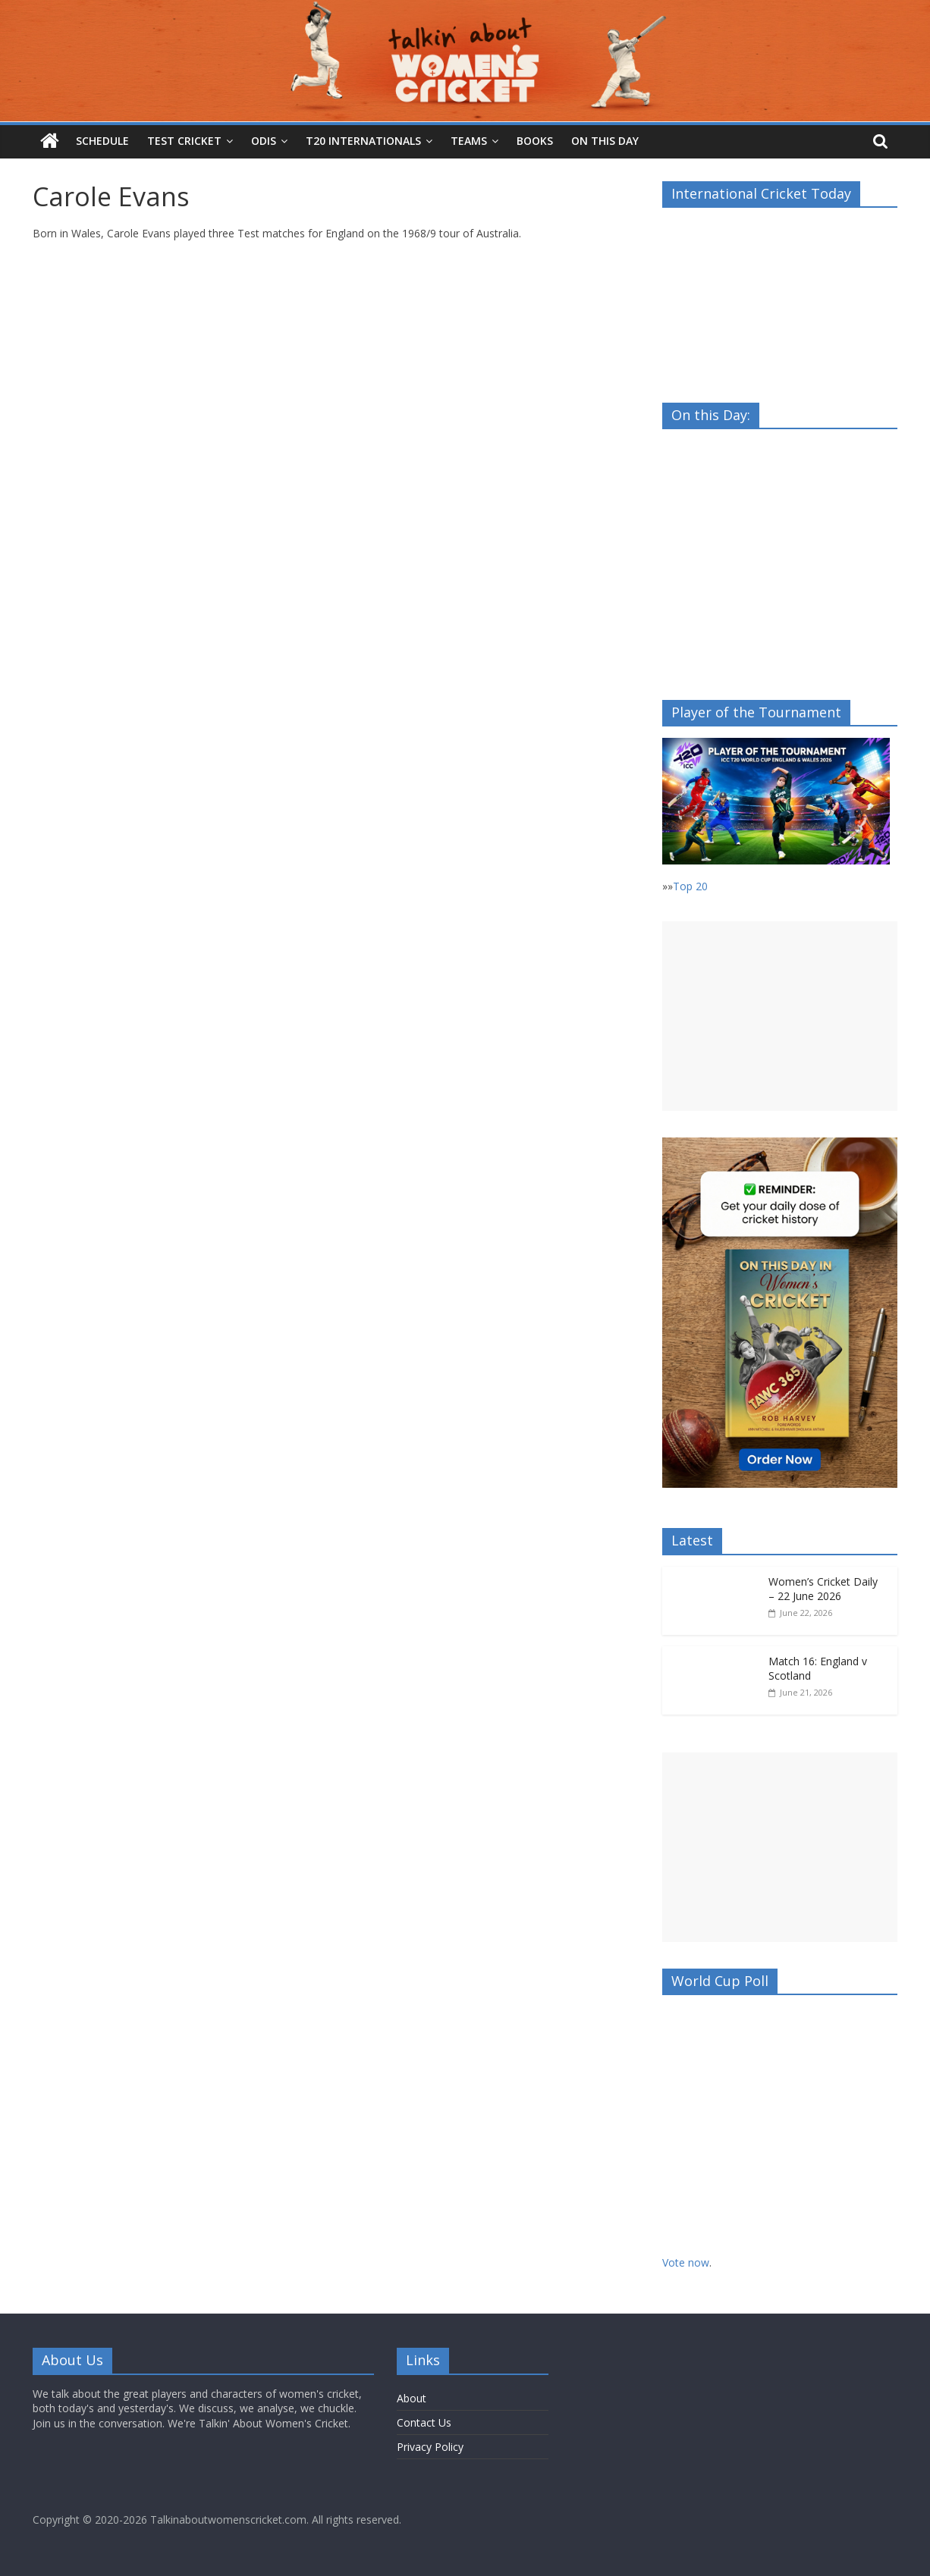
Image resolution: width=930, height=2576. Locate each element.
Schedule (102, 140)
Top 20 (690, 886)
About (411, 2398)
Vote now (685, 2262)
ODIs (263, 140)
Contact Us (424, 2422)
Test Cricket (184, 140)
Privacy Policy (430, 2447)
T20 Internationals (363, 140)
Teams (469, 140)
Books (535, 140)
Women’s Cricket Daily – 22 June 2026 (823, 1589)
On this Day (605, 140)
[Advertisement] (779, 1016)
